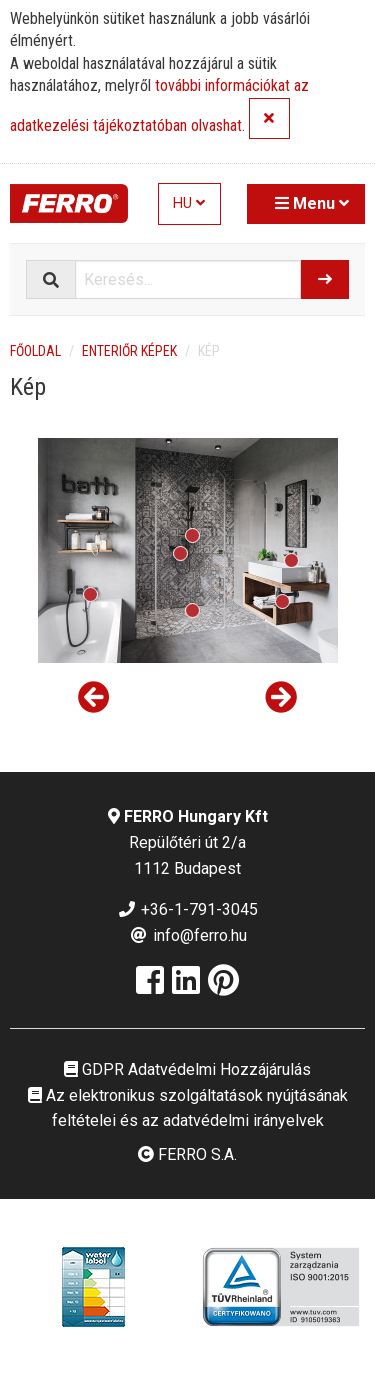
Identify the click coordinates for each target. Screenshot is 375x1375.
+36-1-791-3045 (187, 909)
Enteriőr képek (129, 351)
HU (189, 203)
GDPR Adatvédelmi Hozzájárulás (187, 1069)
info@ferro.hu (188, 935)
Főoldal (35, 351)
